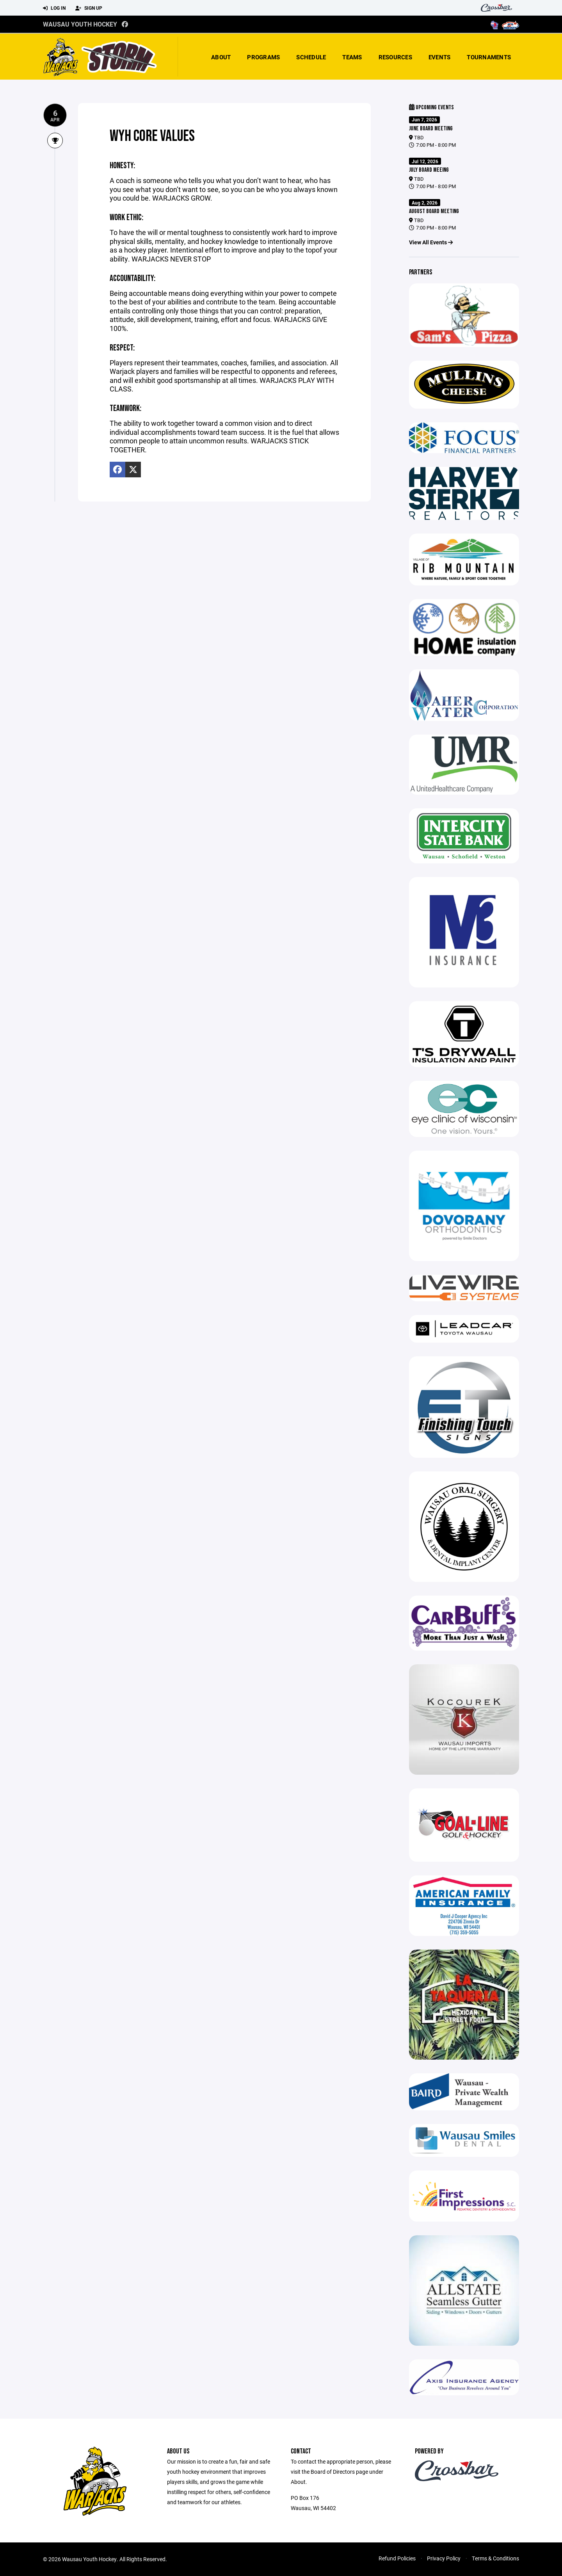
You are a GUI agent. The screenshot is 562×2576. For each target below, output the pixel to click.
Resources (395, 57)
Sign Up (88, 8)
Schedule (311, 57)
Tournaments (489, 57)
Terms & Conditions (495, 2558)
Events (440, 57)
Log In (54, 8)
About (221, 57)
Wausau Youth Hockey (80, 24)
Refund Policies (397, 2558)
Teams (352, 57)
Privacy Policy (444, 2558)
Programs (263, 57)
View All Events (431, 242)
